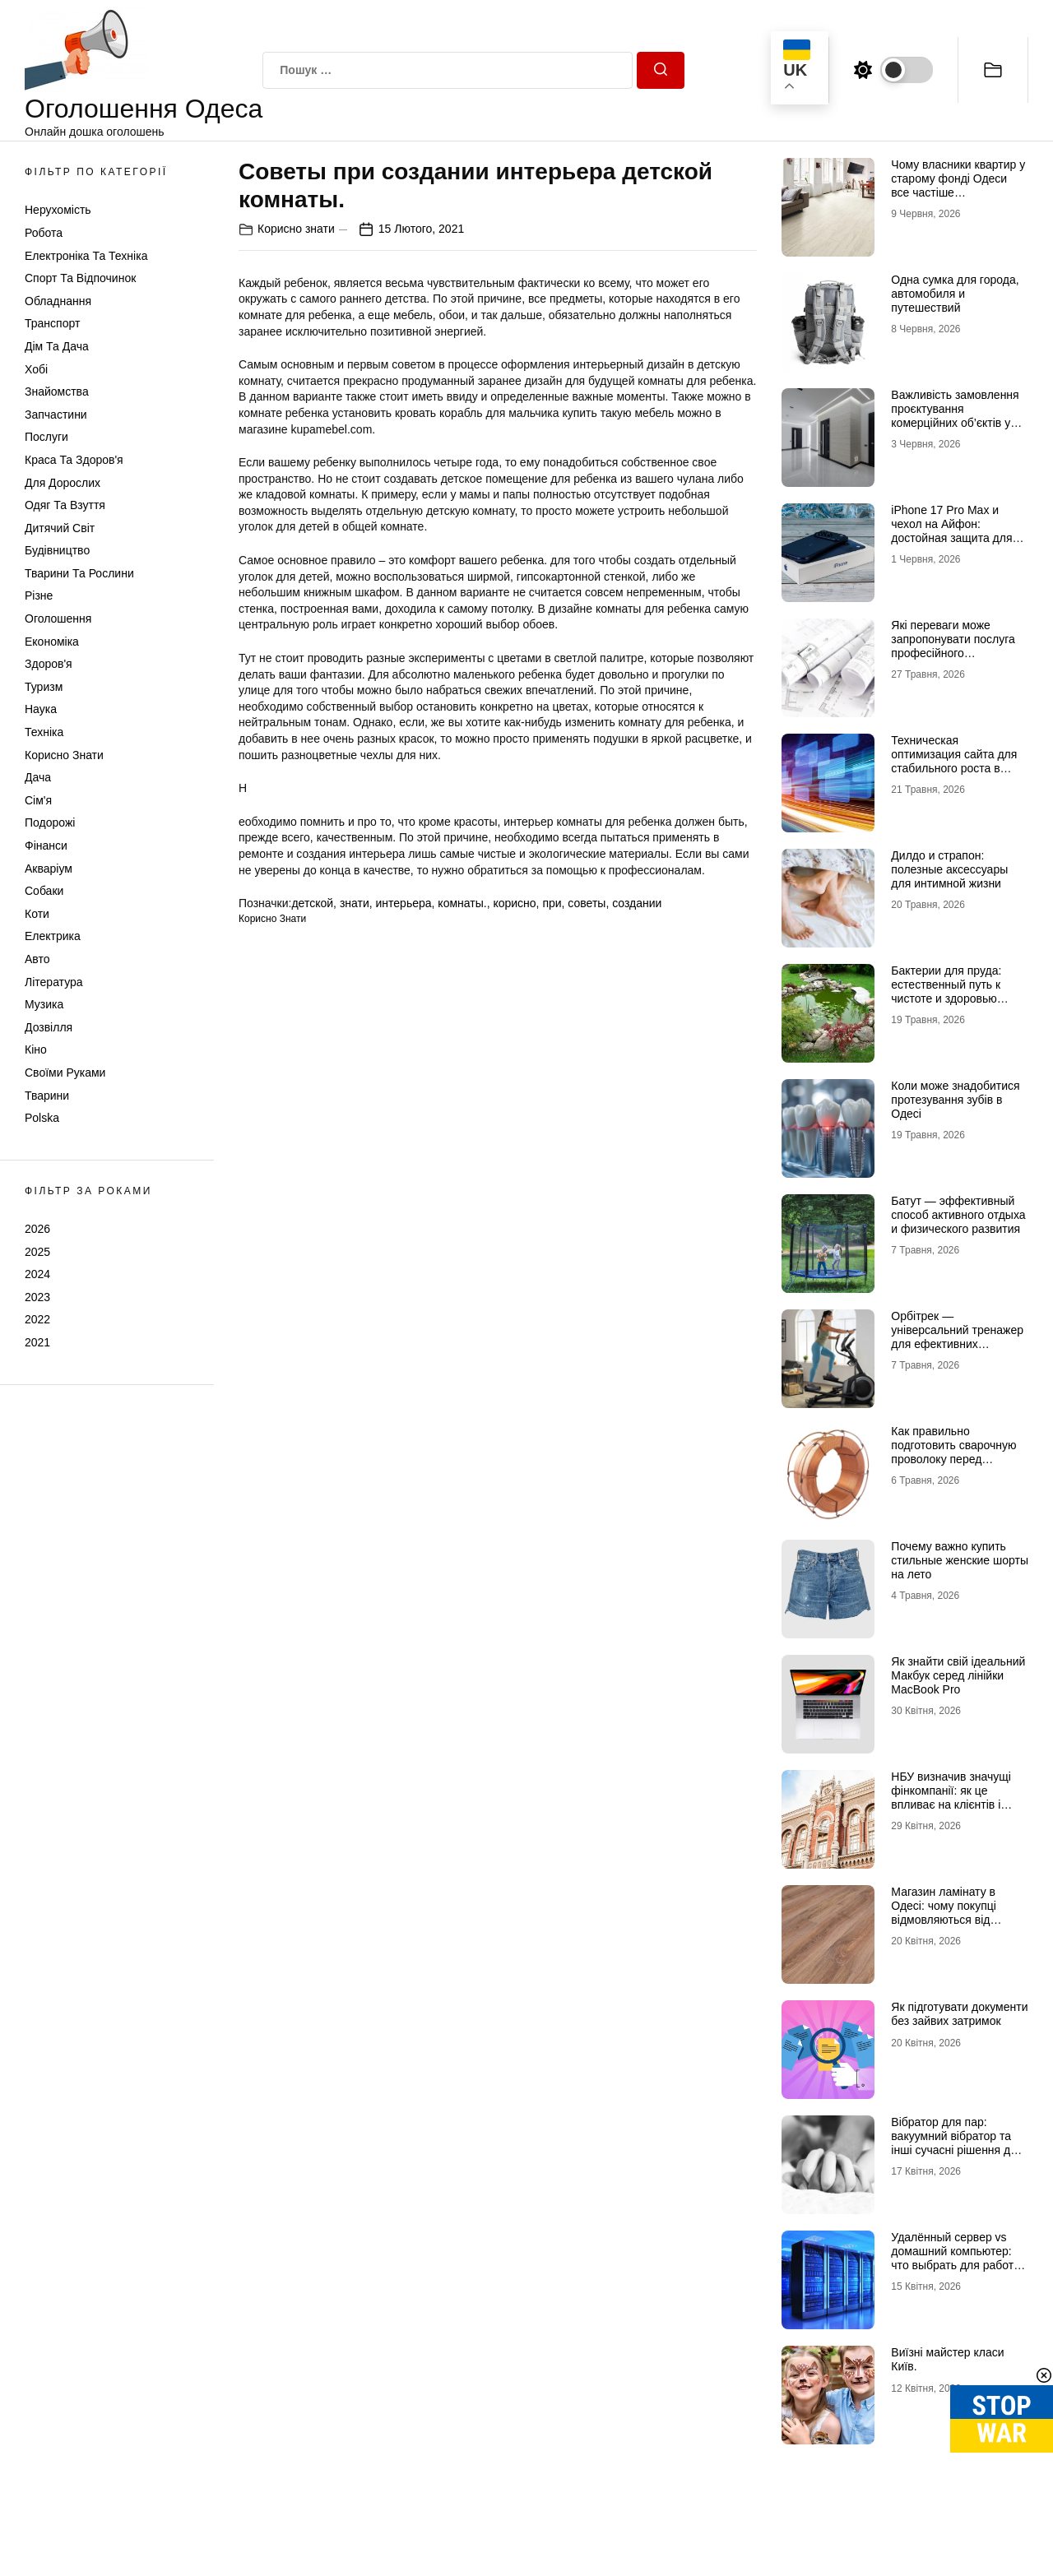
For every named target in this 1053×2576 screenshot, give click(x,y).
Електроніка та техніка (86, 255)
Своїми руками (65, 1072)
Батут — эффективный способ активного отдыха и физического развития (958, 1214)
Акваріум (48, 868)
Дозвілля (48, 1027)
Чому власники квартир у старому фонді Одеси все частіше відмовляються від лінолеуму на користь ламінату (958, 199)
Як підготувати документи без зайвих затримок (959, 2013)
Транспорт (52, 323)
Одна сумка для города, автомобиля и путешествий (954, 293)
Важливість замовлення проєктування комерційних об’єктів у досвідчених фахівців (954, 415)
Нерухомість (58, 209)
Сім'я (38, 800)
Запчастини (56, 414)
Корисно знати (64, 755)
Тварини (47, 1095)
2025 (37, 1251)
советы (586, 903)
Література (54, 982)
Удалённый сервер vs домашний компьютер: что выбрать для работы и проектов (956, 2258)
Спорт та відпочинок (80, 278)
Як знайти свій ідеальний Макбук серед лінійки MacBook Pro (958, 1675)
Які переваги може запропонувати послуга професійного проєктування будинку (952, 646)
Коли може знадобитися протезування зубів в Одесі (955, 1099)
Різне (39, 595)
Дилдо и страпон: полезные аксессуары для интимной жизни (949, 869)
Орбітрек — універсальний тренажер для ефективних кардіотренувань (957, 1336)
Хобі (36, 369)
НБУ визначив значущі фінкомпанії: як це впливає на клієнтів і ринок (951, 1797)
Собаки (44, 890)
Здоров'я (48, 663)
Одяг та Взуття (65, 505)
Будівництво (57, 550)
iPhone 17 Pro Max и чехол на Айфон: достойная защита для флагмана (951, 530)
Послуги (46, 436)
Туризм (44, 686)
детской (312, 903)
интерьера (404, 903)
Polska (42, 1117)
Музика (44, 1004)
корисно (514, 903)
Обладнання (58, 301)
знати (354, 903)
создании (636, 903)
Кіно (36, 1049)
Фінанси (46, 845)
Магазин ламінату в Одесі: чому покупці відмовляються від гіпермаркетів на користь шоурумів (957, 1919)
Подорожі (50, 822)
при (551, 903)
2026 (37, 1228)
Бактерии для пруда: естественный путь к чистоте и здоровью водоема (946, 991)
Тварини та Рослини (79, 573)
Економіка (52, 641)
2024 (37, 1274)
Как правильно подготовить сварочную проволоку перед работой (953, 1452)
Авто (37, 959)
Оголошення (58, 618)
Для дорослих (62, 482)
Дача (38, 777)
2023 (37, 1297)
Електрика (53, 936)
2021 (37, 1342)
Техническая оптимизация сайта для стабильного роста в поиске (954, 761)
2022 (37, 1319)
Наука (41, 709)
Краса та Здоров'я (74, 459)
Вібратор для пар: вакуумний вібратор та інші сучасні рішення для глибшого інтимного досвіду (957, 2149)
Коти (37, 913)
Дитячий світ (60, 528)
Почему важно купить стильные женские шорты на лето (959, 1560)
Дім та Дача (57, 346)
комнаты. (462, 903)
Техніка (44, 732)
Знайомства (57, 391)
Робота (44, 232)
